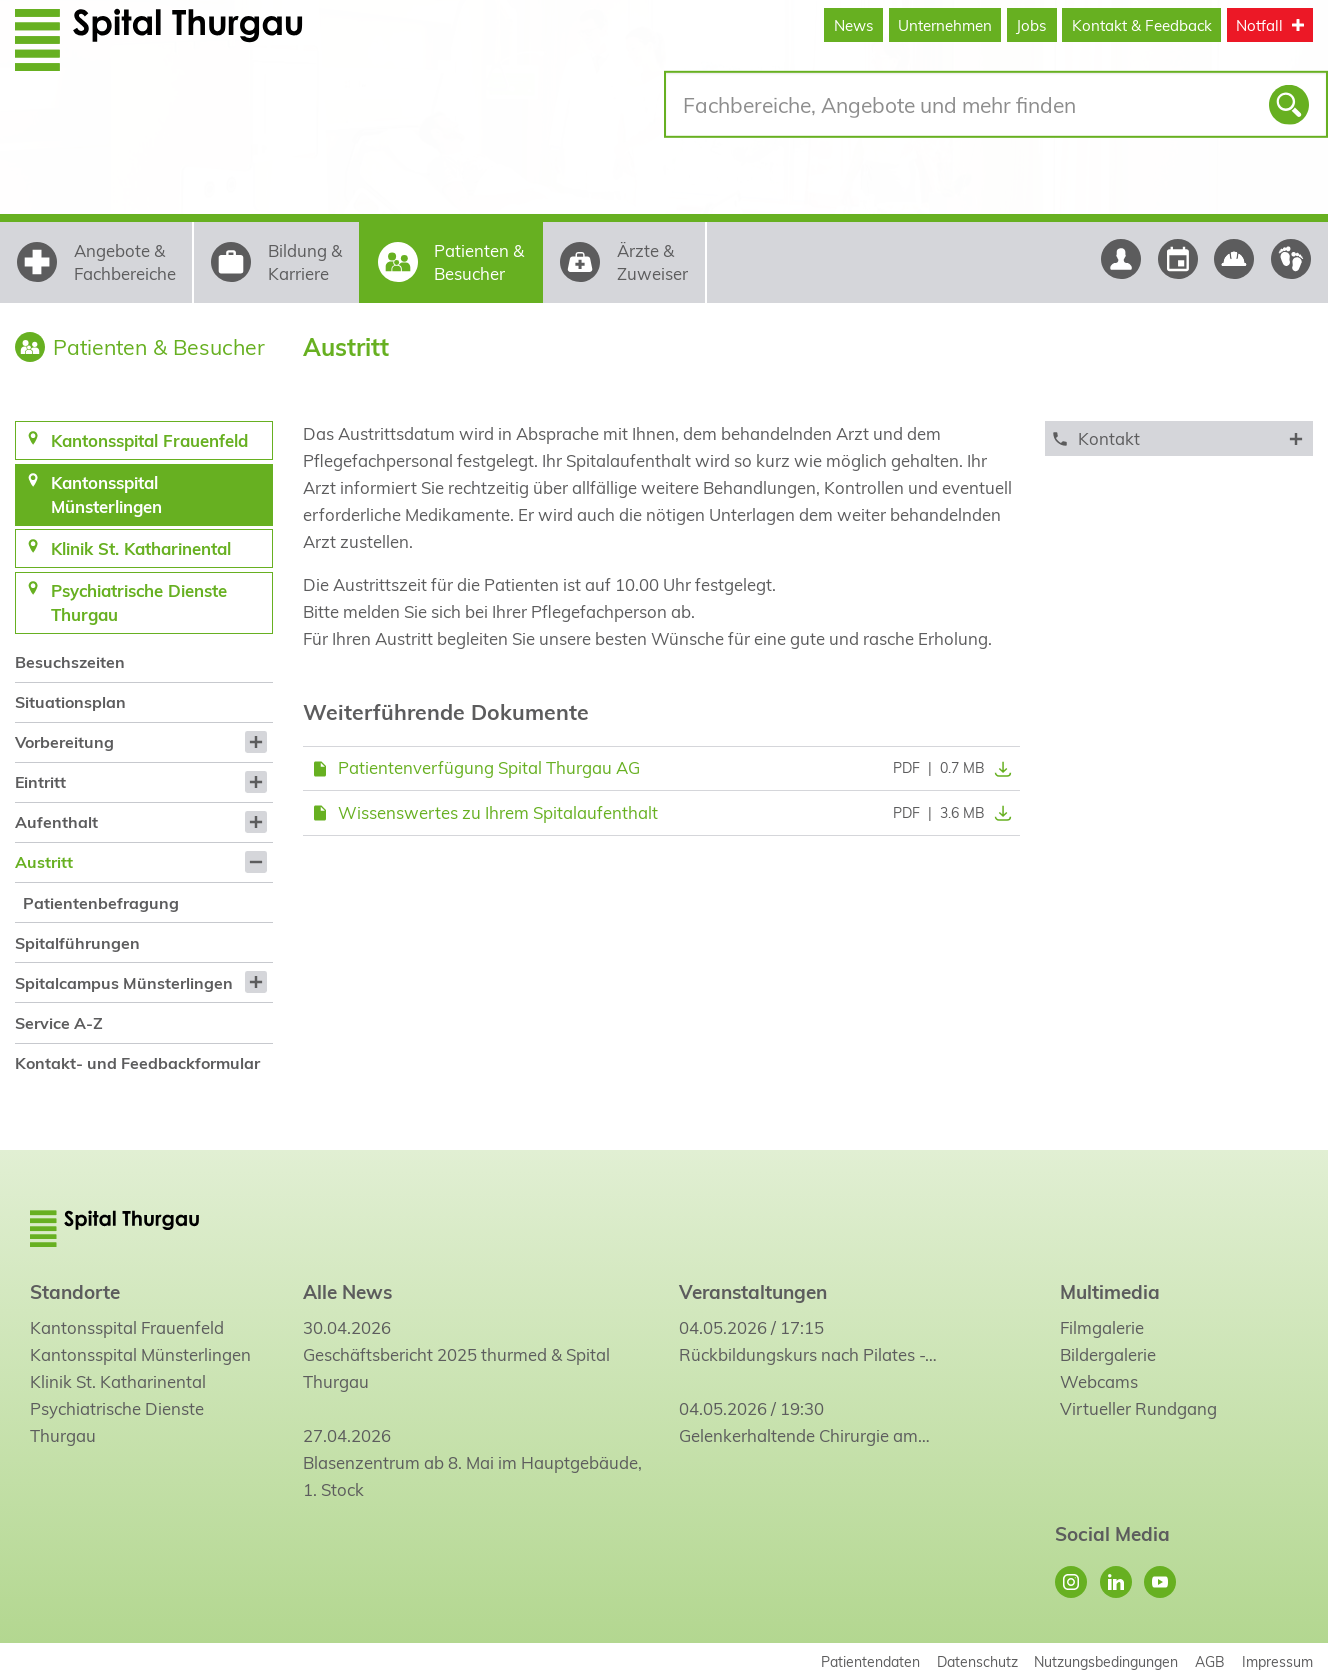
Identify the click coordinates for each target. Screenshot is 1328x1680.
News (854, 25)
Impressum (1277, 1661)
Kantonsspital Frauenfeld (127, 1327)
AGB (1210, 1661)
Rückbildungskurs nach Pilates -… (808, 1354)
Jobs (1031, 25)
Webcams (1099, 1381)
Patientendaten (870, 1661)
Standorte (75, 1292)
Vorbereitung (64, 742)
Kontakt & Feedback (1142, 25)
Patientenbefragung (101, 903)
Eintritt (40, 782)
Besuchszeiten (70, 662)
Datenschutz (977, 1661)
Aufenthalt (56, 822)
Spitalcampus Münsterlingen (124, 983)
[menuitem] (144, 662)
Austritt (44, 862)
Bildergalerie (1108, 1354)
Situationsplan (70, 702)
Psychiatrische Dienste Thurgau (117, 1422)
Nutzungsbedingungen (1106, 1661)
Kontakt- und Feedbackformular (137, 1063)
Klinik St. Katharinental (118, 1381)
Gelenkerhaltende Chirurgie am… (804, 1435)
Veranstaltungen (753, 1292)
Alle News (347, 1292)
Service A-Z (59, 1023)
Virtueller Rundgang (1138, 1408)
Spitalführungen (77, 943)
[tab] (1179, 438)
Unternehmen (945, 25)
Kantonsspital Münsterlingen (140, 1354)
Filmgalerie (1102, 1327)
